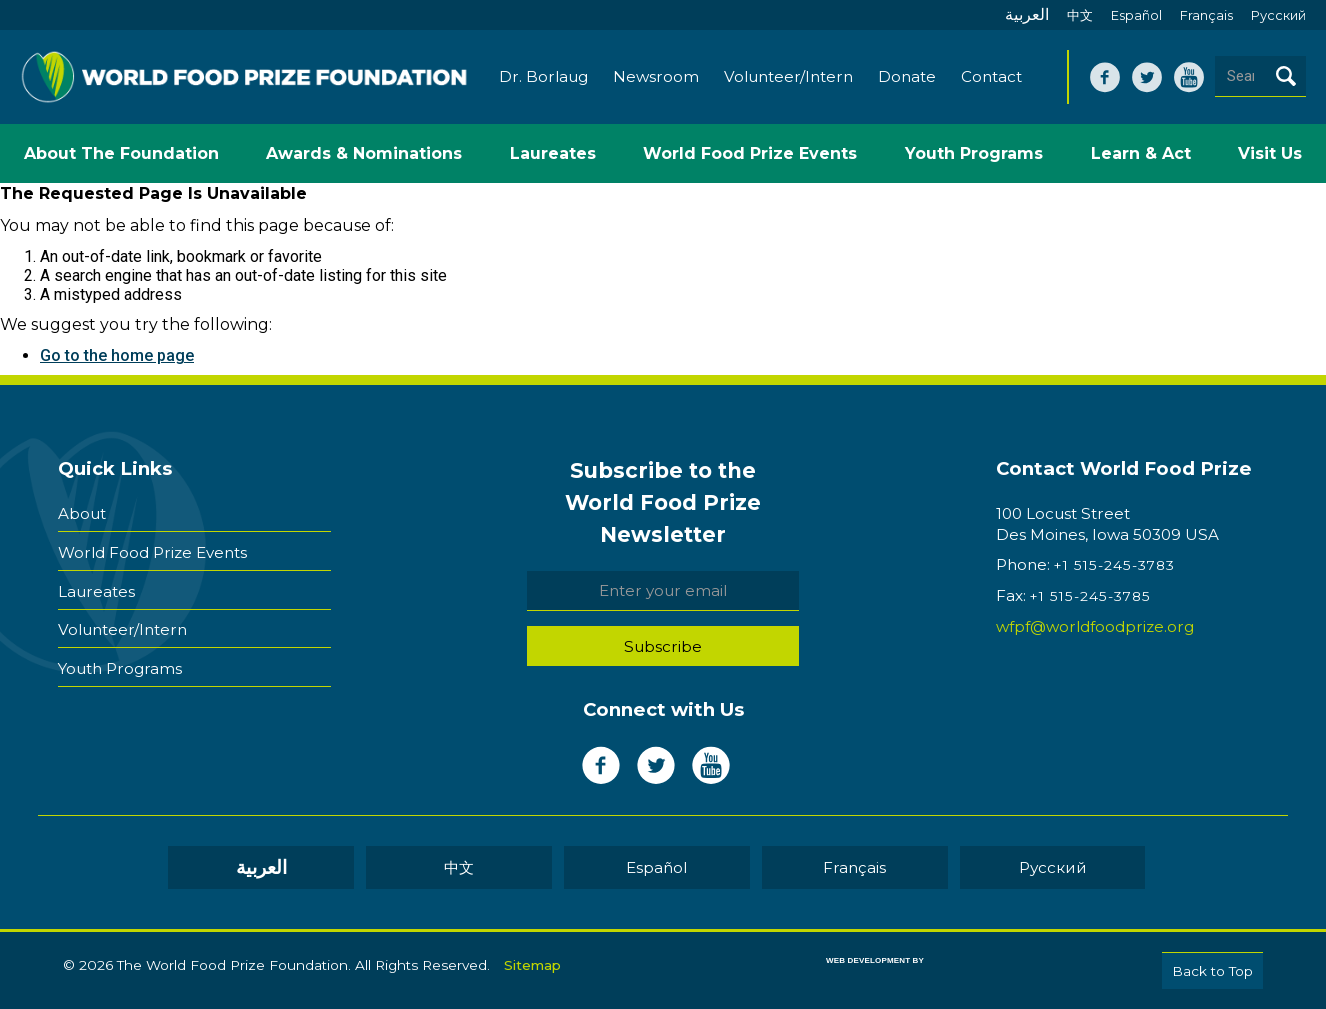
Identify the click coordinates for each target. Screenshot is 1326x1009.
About (82, 513)
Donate (908, 77)
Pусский (1278, 15)
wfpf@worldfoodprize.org (1095, 627)
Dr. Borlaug (544, 77)
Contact (992, 77)
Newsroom (657, 77)
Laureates (96, 589)
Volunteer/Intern (789, 77)
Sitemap (532, 965)
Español (1136, 15)
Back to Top (1212, 971)
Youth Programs (120, 665)
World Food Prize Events (152, 551)
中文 (1080, 15)
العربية (1027, 14)
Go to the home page (117, 356)
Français (1206, 15)
